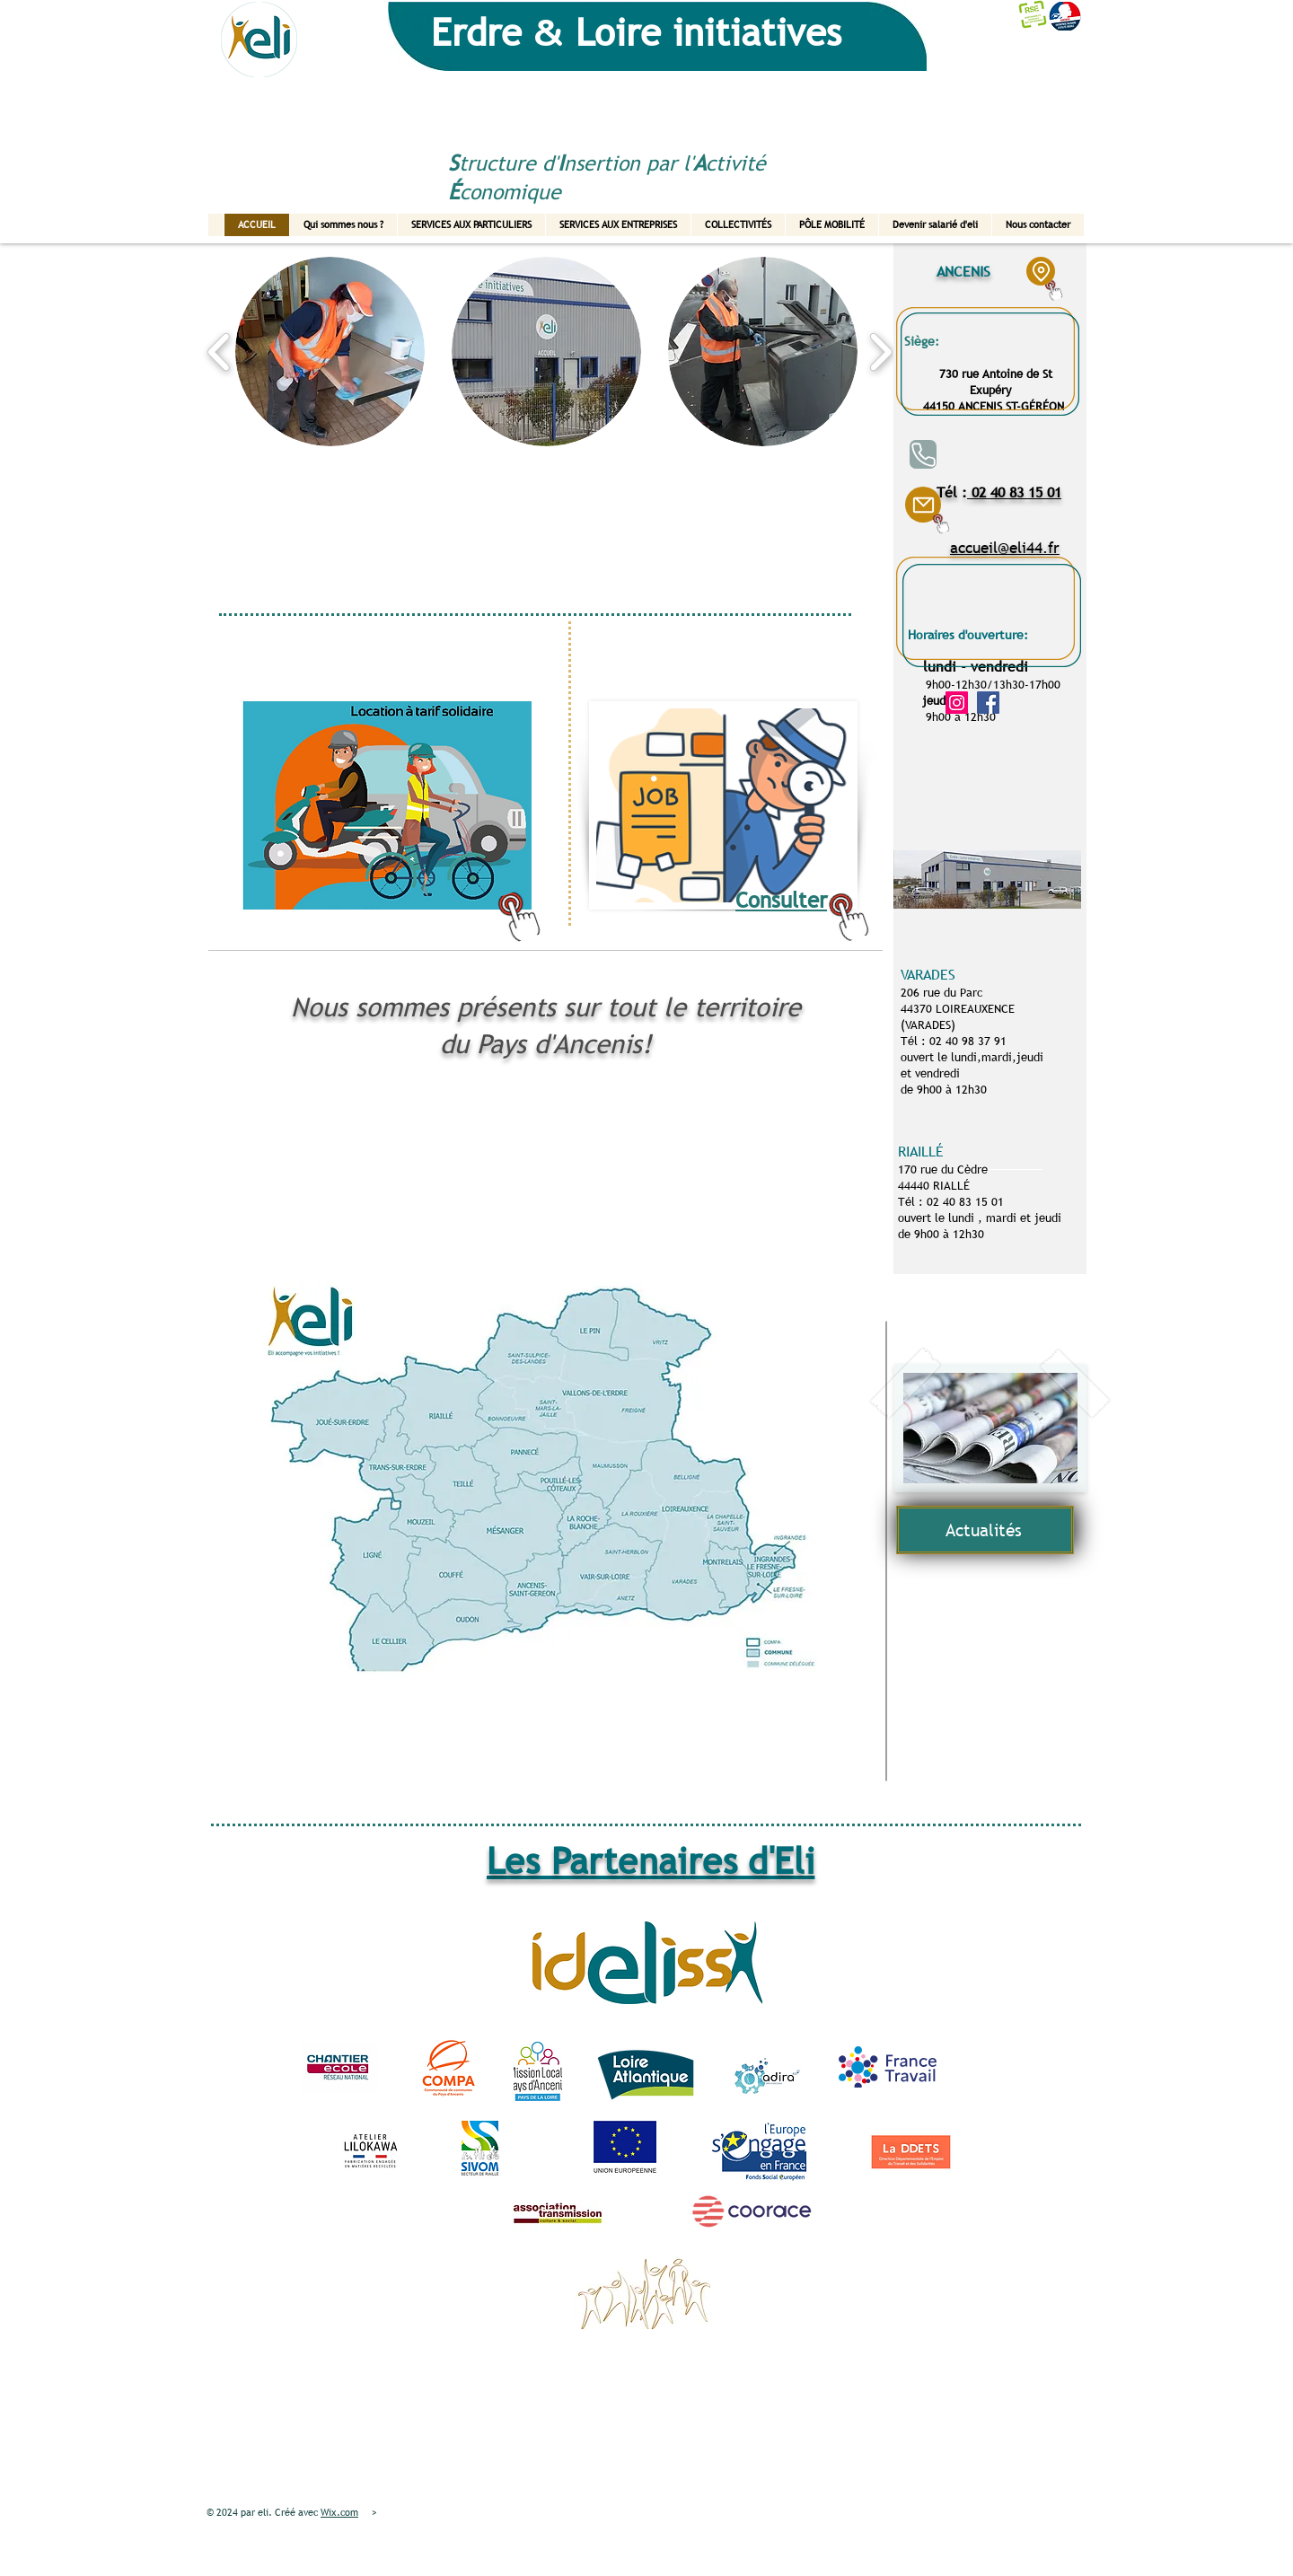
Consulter (781, 900)
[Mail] (923, 505)
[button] (330, 351)
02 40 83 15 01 (1014, 492)
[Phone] (923, 454)
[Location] (1040, 271)
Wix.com (339, 2512)
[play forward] (880, 352)
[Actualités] (985, 1530)
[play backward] (219, 352)
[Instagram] (957, 702)
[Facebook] (988, 702)
